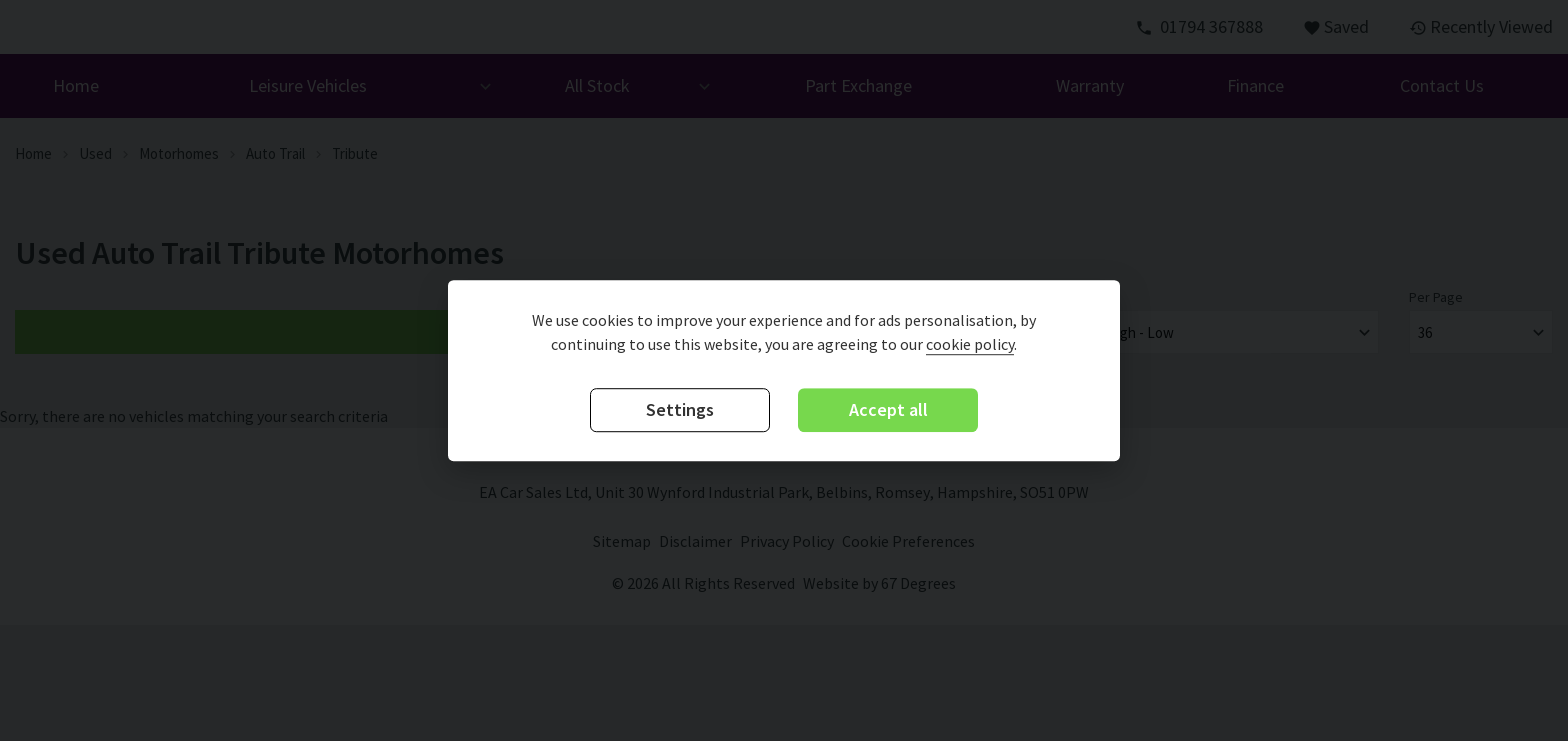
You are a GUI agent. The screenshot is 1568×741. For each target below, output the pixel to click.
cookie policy (970, 345)
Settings (680, 410)
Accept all (888, 410)
